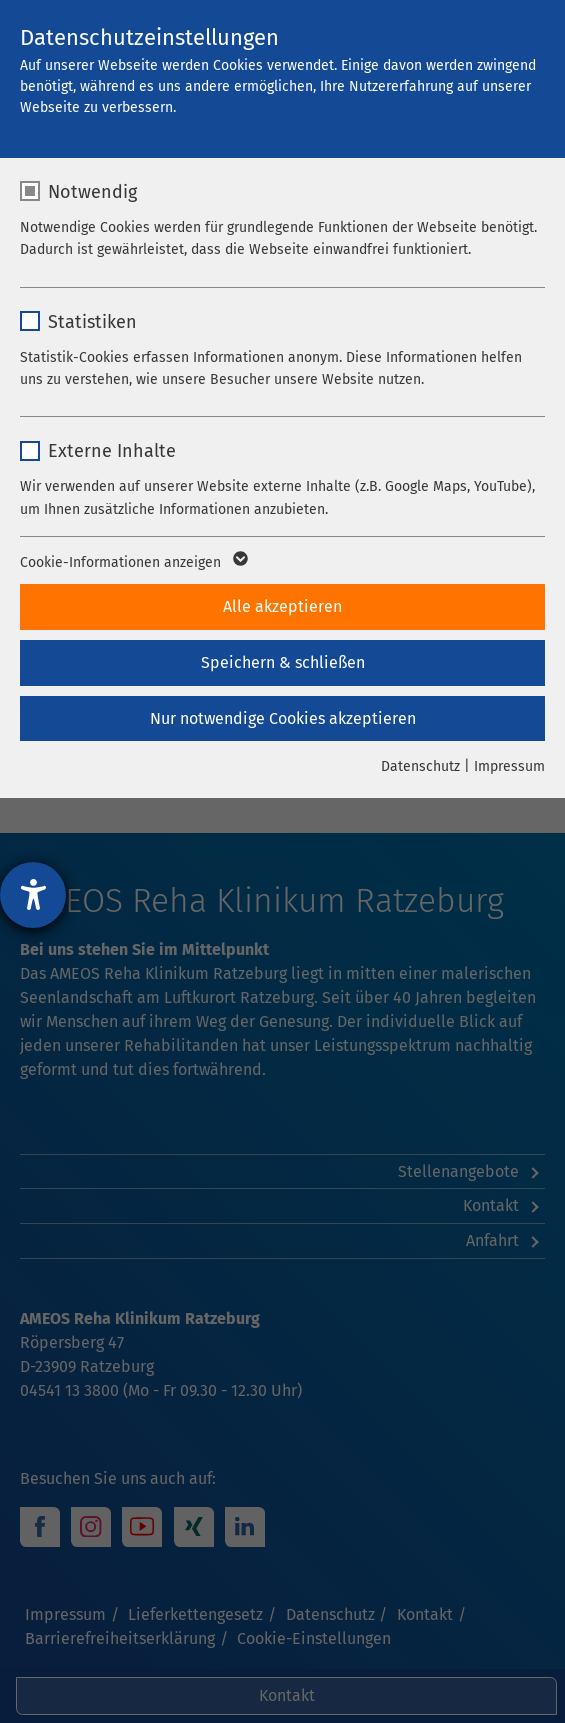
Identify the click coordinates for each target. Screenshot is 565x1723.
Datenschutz (420, 766)
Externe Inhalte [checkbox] (112, 451)
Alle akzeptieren (282, 606)
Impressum (509, 766)
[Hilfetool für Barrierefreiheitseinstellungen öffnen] (33, 895)
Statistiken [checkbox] (92, 322)
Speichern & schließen (283, 662)
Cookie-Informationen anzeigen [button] (132, 563)
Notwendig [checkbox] (92, 192)
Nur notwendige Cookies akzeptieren (283, 718)
